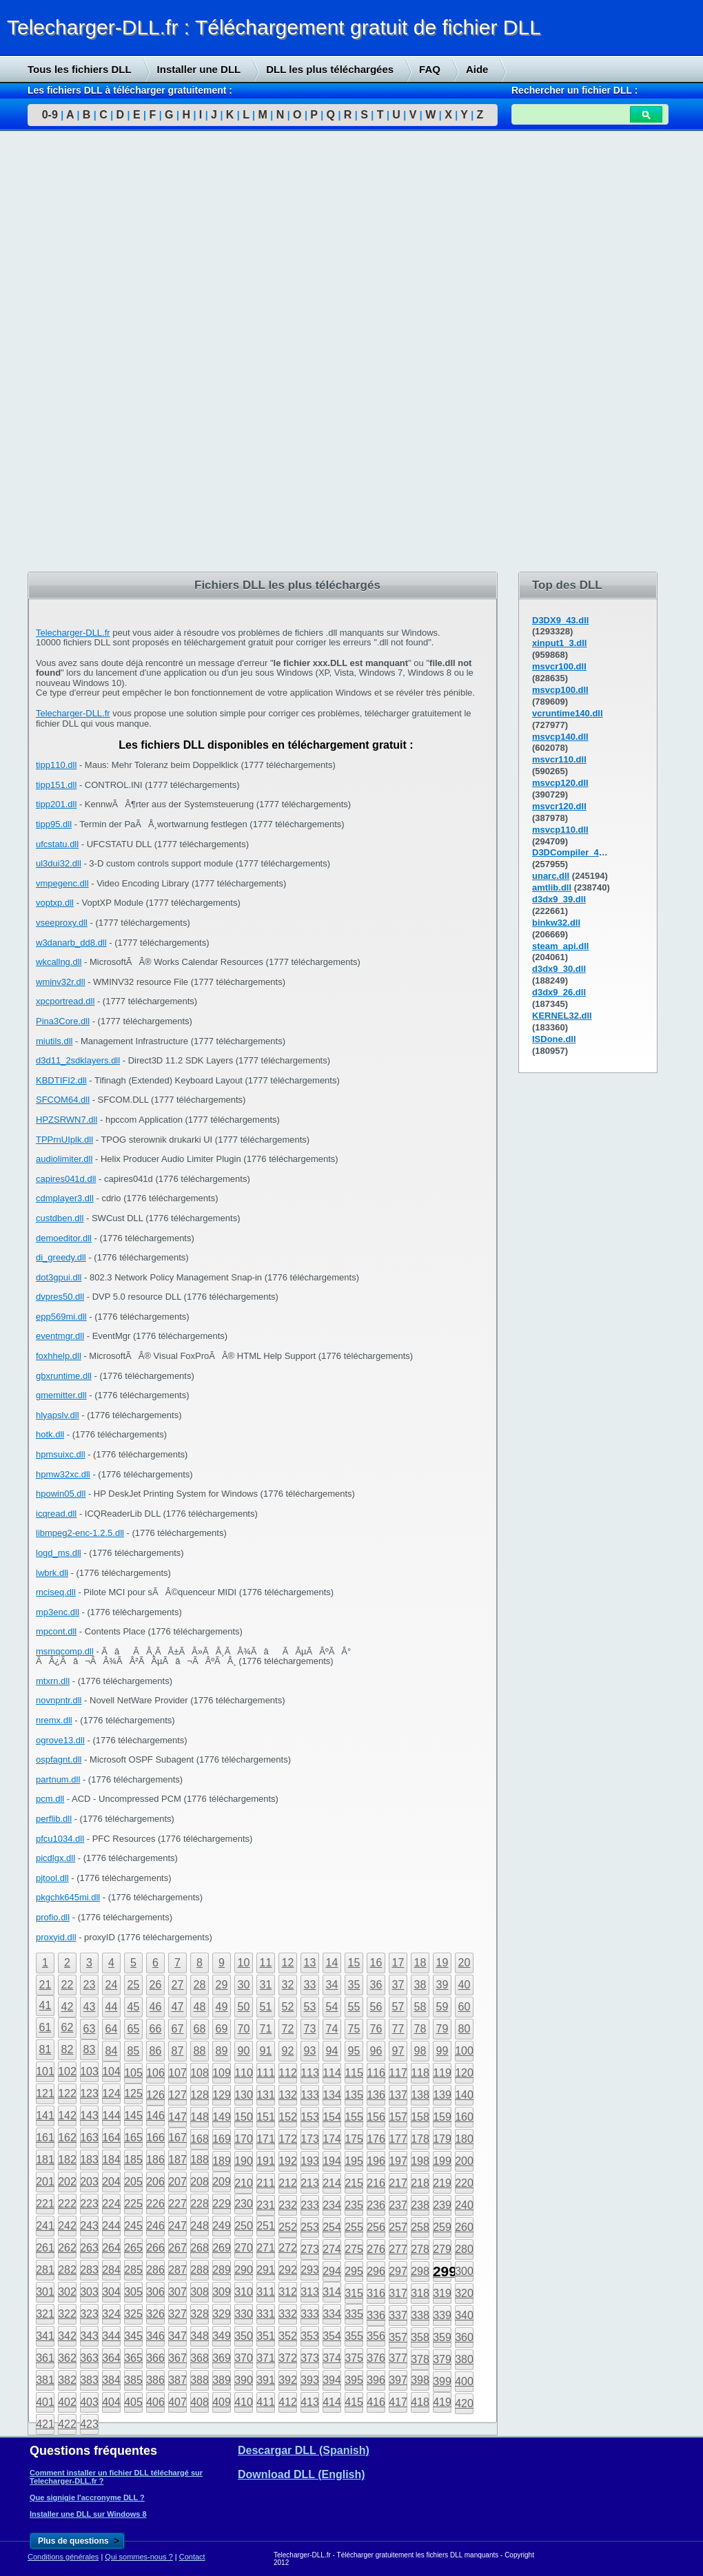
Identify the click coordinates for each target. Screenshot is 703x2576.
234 (332, 2205)
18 (420, 1963)
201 (45, 2182)
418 (420, 2402)
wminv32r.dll (60, 982)
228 (199, 2204)
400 (464, 2381)
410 (243, 2402)
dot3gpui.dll (59, 1277)
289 (221, 2270)
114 (332, 2073)
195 (354, 2161)
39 (442, 1985)
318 (420, 2293)
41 (45, 2005)
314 (332, 2292)
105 (133, 2073)
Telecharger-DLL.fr (73, 632)
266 (155, 2248)
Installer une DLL (199, 69)
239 (442, 2205)
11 (266, 1963)
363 (89, 2358)
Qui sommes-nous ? (138, 2557)
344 (111, 2336)
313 (309, 2292)
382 (67, 2380)
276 (376, 2249)
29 (222, 1985)
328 (199, 2314)
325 (133, 2314)
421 (45, 2424)
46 (156, 2007)
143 (89, 2115)
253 (309, 2227)
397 (398, 2380)
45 (134, 2007)
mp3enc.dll (57, 1612)
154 (332, 2117)
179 (442, 2139)
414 (332, 2402)
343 (89, 2336)
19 (442, 1963)
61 (45, 2027)
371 (265, 2358)
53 (310, 2007)
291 (265, 2270)
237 (398, 2205)
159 (442, 2117)
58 (420, 2007)
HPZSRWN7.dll (66, 1119)
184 (111, 2159)
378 (420, 2359)
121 (45, 2093)
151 (265, 2117)
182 (67, 2159)
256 (376, 2227)
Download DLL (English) (301, 2474)
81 (45, 2049)
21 (45, 1985)
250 (243, 2226)
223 (89, 2204)
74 (332, 2029)
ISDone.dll (554, 1039)
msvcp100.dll (560, 690)
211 (265, 2183)
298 (420, 2271)
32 (288, 1985)
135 (354, 2095)
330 (243, 2314)
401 (45, 2402)
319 (442, 2293)
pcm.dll (50, 1799)
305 (133, 2292)
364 (111, 2358)
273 (309, 2249)
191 (265, 2161)
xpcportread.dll (65, 1001)
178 (420, 2139)
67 (178, 2029)
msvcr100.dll (559, 666)
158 (420, 2117)
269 (221, 2248)
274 (332, 2249)
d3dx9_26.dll (559, 992)
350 (243, 2336)
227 (177, 2204)
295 (354, 2271)
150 (243, 2117)
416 (376, 2402)
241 (45, 2226)
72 (288, 2029)
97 (398, 2051)
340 (464, 2315)
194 (332, 2161)
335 (354, 2314)
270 (243, 2248)
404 (111, 2402)
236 (376, 2205)
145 (133, 2115)
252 (287, 2227)
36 (376, 1985)
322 (67, 2314)
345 (133, 2336)
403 (89, 2402)
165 (133, 2137)
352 (287, 2336)
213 (309, 2183)
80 (464, 2029)
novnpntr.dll (59, 1700)
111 (265, 2073)
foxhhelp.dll (58, 1356)
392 (287, 2380)
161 (45, 2137)
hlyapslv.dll (57, 1415)
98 (420, 2051)
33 (310, 1985)
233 (309, 2205)
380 (464, 2359)
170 (243, 2139)
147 (177, 2117)
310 (243, 2292)
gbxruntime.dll (64, 1376)
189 (221, 2161)
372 (287, 2358)
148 (199, 2117)
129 (221, 2095)
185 (133, 2159)
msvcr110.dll (559, 759)
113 (309, 2073)
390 (243, 2380)
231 (265, 2205)
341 (45, 2336)
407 (177, 2402)
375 (354, 2358)
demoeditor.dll (64, 1238)
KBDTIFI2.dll (61, 1080)
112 (287, 2073)
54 (332, 2007)
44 (111, 2007)
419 (442, 2402)
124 (111, 2093)
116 (376, 2073)
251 (265, 2226)
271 (265, 2248)
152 (287, 2117)
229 (221, 2204)
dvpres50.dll (60, 1296)
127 (177, 2095)
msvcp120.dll (560, 783)
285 (133, 2270)
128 (199, 2095)
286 (155, 2270)
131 (265, 2095)
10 (244, 1963)
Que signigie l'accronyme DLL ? (87, 2497)
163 (89, 2137)
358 (420, 2337)
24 (111, 1985)
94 (332, 2051)
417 (398, 2402)
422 (67, 2424)
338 (420, 2315)
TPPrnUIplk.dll (64, 1139)
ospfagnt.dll (59, 1759)
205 (133, 2182)
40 (464, 1985)
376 (376, 2358)
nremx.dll (54, 1720)
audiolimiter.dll (64, 1159)
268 (199, 2248)
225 (133, 2204)
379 (442, 2359)
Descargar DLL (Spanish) (303, 2450)
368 (199, 2358)
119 (442, 2073)
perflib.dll (54, 1819)
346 (155, 2336)
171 (265, 2139)
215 (354, 2183)
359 (442, 2337)
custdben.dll (59, 1218)
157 (398, 2117)
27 (178, 1985)
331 (265, 2314)
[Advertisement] (103, 352)
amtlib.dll (551, 887)
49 (222, 2007)
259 (442, 2227)
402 (67, 2402)
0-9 (50, 115)
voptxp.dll (55, 902)
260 (464, 2227)
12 (288, 1963)
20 (464, 1963)
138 (420, 2095)
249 (221, 2226)
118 (420, 2073)
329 (221, 2314)
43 (89, 2007)
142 (67, 2115)
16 (376, 1963)
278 (420, 2249)
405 (133, 2402)
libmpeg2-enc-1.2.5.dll (80, 1533)
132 (287, 2095)
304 (111, 2292)
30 (244, 1985)
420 (464, 2403)
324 (111, 2314)
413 (309, 2402)
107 (177, 2073)
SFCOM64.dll (63, 1099)
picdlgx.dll (55, 1858)
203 (89, 2182)
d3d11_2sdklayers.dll (78, 1060)
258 (420, 2227)
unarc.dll (550, 876)
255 (354, 2227)
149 (221, 2117)
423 (89, 2424)
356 (376, 2336)
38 (420, 1985)
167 (177, 2137)
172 (287, 2139)
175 (354, 2139)
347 (177, 2336)
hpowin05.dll (60, 1493)
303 (89, 2292)
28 (200, 1985)
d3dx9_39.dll (559, 899)
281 (45, 2270)
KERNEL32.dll (562, 1015)
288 (199, 2270)
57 (398, 2007)
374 (332, 2358)
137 (398, 2095)
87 (178, 2051)
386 (155, 2380)
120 (464, 2073)
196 (376, 2161)
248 (199, 2226)
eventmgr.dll (60, 1336)
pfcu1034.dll (60, 1839)
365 (133, 2358)
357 (398, 2337)
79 (442, 2029)
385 (133, 2380)
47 (178, 2007)
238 (420, 2205)
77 (398, 2029)
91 (266, 2051)
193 (309, 2161)
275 (354, 2249)
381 (45, 2380)
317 (398, 2293)
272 (287, 2248)
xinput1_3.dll (559, 643)
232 (287, 2205)
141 (45, 2115)
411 (265, 2402)
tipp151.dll (56, 785)
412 (287, 2402)
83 (89, 2049)
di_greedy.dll (61, 1257)
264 (111, 2248)
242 (67, 2226)
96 (376, 2051)
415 (354, 2402)
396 (376, 2380)
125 (133, 2093)
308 (199, 2292)
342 (67, 2336)
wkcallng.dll (58, 962)
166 (155, 2137)
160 (464, 2117)
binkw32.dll (556, 922)
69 (222, 2029)
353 (309, 2336)
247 (177, 2226)
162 (67, 2137)
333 (309, 2314)
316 (376, 2293)
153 (309, 2117)
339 (442, 2315)
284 (111, 2270)
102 (67, 2071)
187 (177, 2159)
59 (442, 2007)
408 (199, 2402)
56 (376, 2007)
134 (332, 2095)
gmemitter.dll (61, 1395)
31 (266, 1985)
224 (111, 2204)
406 (155, 2402)
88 (200, 2051)
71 (266, 2029)
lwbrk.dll (52, 1573)
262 (67, 2248)
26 (156, 1985)
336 (376, 2315)
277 (398, 2249)
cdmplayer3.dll (65, 1198)
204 (111, 2182)
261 (45, 2248)
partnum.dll (58, 1779)
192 (287, 2161)
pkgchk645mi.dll (68, 1897)
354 (332, 2336)
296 (376, 2271)
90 (244, 2051)
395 (354, 2380)
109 (221, 2073)
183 (89, 2159)
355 (354, 2336)
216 (376, 2183)
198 (420, 2161)
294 (332, 2271)
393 (309, 2380)
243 (89, 2226)
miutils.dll (54, 1041)
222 (67, 2204)
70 (244, 2029)
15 (354, 1963)
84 (111, 2051)
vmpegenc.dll (62, 883)
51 (266, 2007)
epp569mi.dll (61, 1316)
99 (442, 2051)
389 (221, 2380)
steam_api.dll (560, 946)
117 (398, 2073)
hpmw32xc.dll (63, 1474)
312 (287, 2292)
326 (155, 2314)
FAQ (429, 69)
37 (398, 1985)
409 (221, 2402)
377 (398, 2358)
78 (420, 2029)
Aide (477, 69)
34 (332, 1985)
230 (243, 2204)
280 (464, 2249)
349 (221, 2336)
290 (243, 2270)
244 (111, 2226)
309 (221, 2292)
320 (464, 2293)
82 (67, 2049)
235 (354, 2205)
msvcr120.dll (559, 806)
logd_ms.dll (58, 1553)
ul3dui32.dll (58, 863)
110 (243, 2073)
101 (45, 2071)
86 (156, 2051)
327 (177, 2314)
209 (221, 2182)
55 (354, 2007)
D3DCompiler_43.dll (574, 852)
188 (199, 2159)
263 (89, 2248)
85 (134, 2051)
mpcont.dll (56, 1631)
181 (45, 2159)
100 (464, 2051)
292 (287, 2270)
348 (199, 2336)
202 (67, 2182)
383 (89, 2380)
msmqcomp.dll (65, 1651)
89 (222, 2051)
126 (155, 2095)
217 (398, 2183)
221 (45, 2204)
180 (464, 2139)
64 (111, 2029)
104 (111, 2071)
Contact (192, 2557)
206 (155, 2182)
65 (134, 2029)
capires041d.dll (66, 1179)
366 (155, 2358)
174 (332, 2139)
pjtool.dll (52, 1878)
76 (376, 2029)
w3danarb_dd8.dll (71, 942)
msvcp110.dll (560, 829)
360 (464, 2337)
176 (376, 2139)
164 (111, 2137)
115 (354, 2073)
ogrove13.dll (60, 1740)
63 (89, 2029)
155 (354, 2117)
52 (288, 2007)
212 (287, 2183)
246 (155, 2226)
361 (45, 2358)
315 (354, 2293)
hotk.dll (50, 1434)
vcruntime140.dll (567, 713)
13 (310, 1963)
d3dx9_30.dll (559, 969)
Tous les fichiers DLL (80, 69)
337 (398, 2315)
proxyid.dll (56, 1937)
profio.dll (53, 1917)
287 (177, 2270)
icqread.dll (56, 1513)
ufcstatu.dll (57, 844)
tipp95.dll (54, 824)
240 (464, 2205)
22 (67, 1985)
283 (89, 2270)
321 (45, 2314)
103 (89, 2071)
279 (442, 2249)
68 (200, 2029)
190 (243, 2161)
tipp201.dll (56, 804)
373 (309, 2358)
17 (398, 1963)
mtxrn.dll (53, 1681)
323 (89, 2314)
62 (67, 2027)
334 (332, 2314)
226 (155, 2204)
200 (464, 2161)
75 (354, 2029)
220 (464, 2183)
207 (177, 2182)
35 (354, 1985)
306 (155, 2292)
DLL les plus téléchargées (330, 69)
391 (265, 2380)
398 (420, 2380)
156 (376, 2117)
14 (332, 1963)
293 (309, 2270)
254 (332, 2227)
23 (89, 1985)
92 (288, 2051)
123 (89, 2093)
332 (287, 2314)
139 (442, 2095)
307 (177, 2292)
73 (310, 2029)
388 (199, 2380)
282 (67, 2270)
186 (155, 2159)
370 (243, 2358)
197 (398, 2161)
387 (177, 2380)
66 (156, 2029)
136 (376, 2095)
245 (133, 2226)
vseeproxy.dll (62, 922)
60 (464, 2007)
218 (420, 2183)
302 (67, 2292)
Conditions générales (63, 2557)
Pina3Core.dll (63, 1021)
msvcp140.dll (560, 736)
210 (243, 2183)
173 (309, 2139)
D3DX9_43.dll (560, 620)
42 (67, 2007)
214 (332, 2183)
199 (442, 2161)
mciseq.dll (56, 1592)
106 (155, 2073)
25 (134, 1985)
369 (221, 2358)
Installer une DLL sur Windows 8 (88, 2514)
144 (111, 2115)
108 (199, 2073)
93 (310, 2051)
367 (177, 2358)
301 (45, 2292)
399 (442, 2381)
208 (199, 2182)
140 (464, 2095)
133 (309, 2095)
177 (398, 2139)
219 (442, 2183)
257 (398, 2227)
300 (464, 2271)
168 (199, 2139)
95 (354, 2051)
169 (221, 2139)
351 (265, 2336)
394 (332, 2380)
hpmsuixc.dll (60, 1454)
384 (111, 2380)
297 (398, 2271)
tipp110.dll (56, 765)
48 (200, 2007)
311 (265, 2292)
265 (133, 2248)
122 (67, 2093)
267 (177, 2248)
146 (155, 2115)
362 (67, 2358)
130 (243, 2095)
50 (244, 2007)
